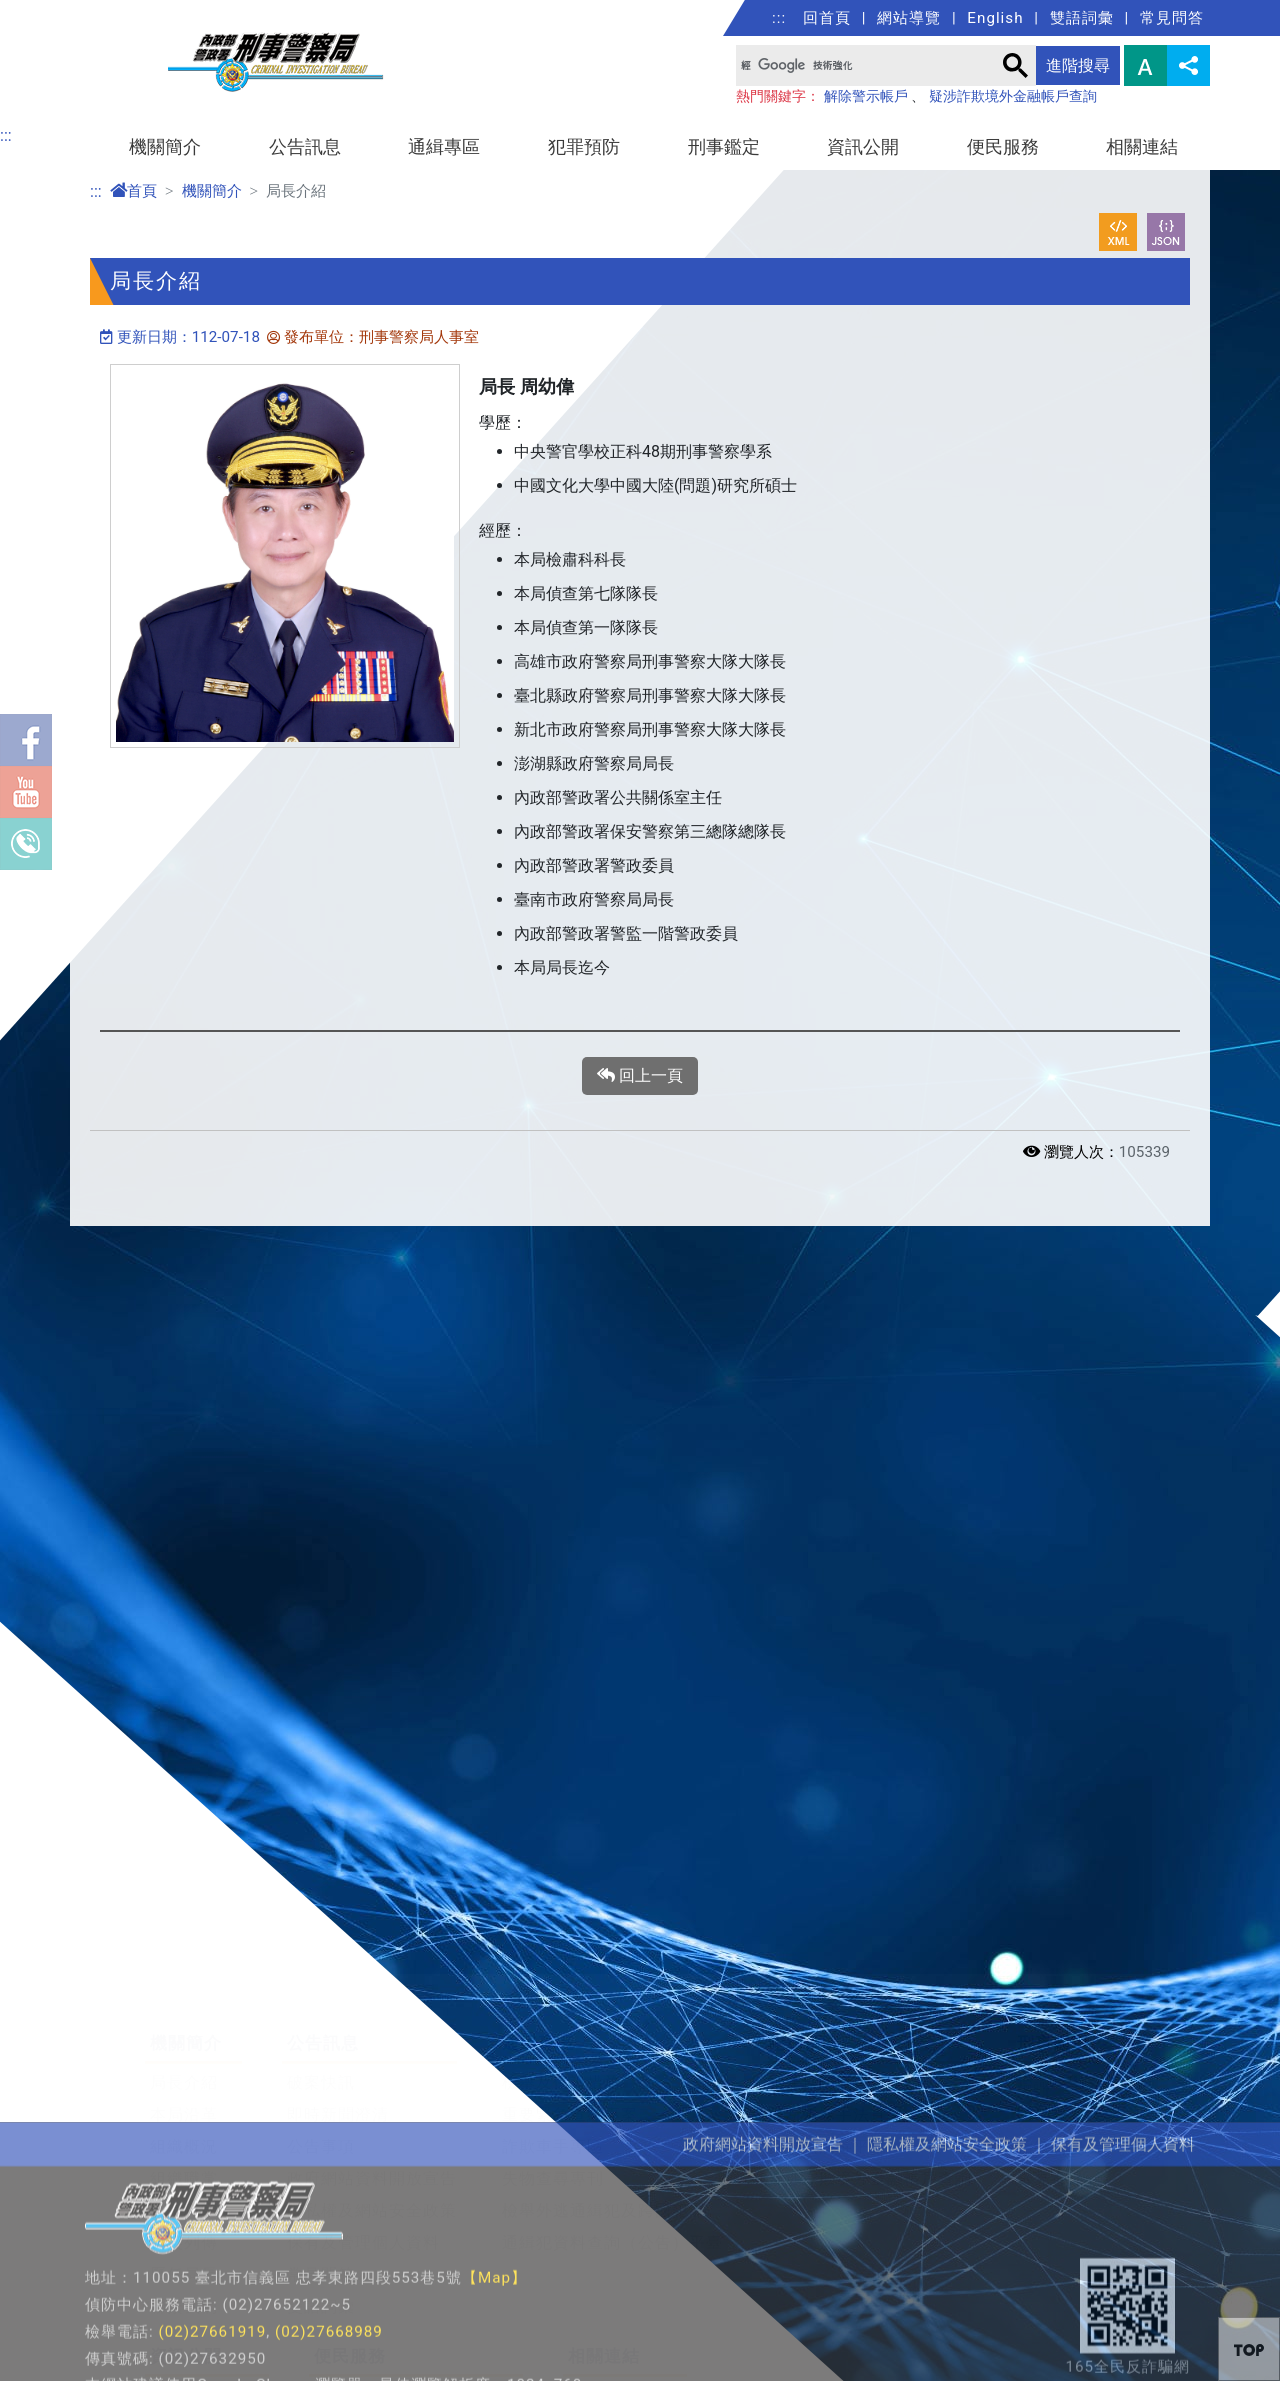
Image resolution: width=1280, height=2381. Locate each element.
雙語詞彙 (1082, 18)
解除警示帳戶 (866, 96)
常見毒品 (1051, 2099)
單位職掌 (184, 2131)
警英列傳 (184, 2163)
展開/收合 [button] (1192, 1917)
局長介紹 (184, 2003)
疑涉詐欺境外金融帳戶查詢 (1013, 96)
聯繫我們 (184, 2227)
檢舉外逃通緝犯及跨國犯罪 (604, 2131)
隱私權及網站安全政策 (372, 2131)
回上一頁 (640, 1076)
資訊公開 (863, 147)
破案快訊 (321, 2003)
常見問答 (1172, 18)
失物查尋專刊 (553, 2099)
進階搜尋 (1078, 65)
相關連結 (1142, 147)
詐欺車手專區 (553, 2067)
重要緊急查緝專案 (570, 2035)
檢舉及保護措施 (561, 2003)
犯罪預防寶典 (819, 2003)
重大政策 (184, 2348)
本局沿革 (184, 2035)
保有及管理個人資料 (363, 2163)
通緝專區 (444, 147)
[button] (1249, 2349)
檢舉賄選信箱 (365, 2348)
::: (779, 18)
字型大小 (1145, 65)
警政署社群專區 (627, 2348)
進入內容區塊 (48, 11)
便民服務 (1003, 147)
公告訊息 (305, 147)
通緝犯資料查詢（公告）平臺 (612, 2163)
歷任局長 (184, 2195)
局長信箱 (348, 2316)
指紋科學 (1051, 2067)
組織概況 (184, 2067)
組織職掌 (184, 2099)
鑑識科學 (1051, 2003)
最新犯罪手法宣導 (836, 2035)
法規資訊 (184, 2316)
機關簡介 (165, 147)
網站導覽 (909, 18)
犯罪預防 (584, 147)
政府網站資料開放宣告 (372, 2099)
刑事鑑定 (724, 147)
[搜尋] (864, 65)
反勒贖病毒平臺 (827, 2067)
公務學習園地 (619, 2316)
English (995, 18)
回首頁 (827, 18)
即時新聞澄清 (338, 2035)
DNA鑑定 (1052, 2035)
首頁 (133, 191)
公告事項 (321, 2067)
